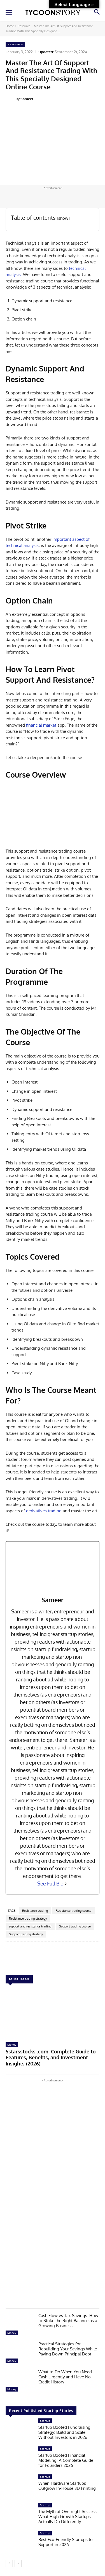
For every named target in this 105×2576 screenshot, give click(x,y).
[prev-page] (9, 2563)
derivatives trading (44, 1510)
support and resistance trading (30, 1926)
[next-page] (18, 2563)
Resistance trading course (73, 1911)
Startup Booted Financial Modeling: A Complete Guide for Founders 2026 (65, 2460)
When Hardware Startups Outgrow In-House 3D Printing (67, 2486)
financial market (41, 725)
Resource (24, 26)
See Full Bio (50, 1883)
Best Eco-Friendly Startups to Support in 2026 (65, 2542)
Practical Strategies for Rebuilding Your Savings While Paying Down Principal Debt (67, 2349)
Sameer (26, 99)
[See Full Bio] (66, 1883)
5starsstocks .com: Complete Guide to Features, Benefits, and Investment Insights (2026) (51, 2057)
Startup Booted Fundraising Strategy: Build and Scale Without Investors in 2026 (64, 2432)
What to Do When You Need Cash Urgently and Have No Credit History (65, 2377)
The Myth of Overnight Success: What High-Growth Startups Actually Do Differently (68, 2516)
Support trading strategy (26, 1934)
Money (11, 2044)
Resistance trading (35, 1911)
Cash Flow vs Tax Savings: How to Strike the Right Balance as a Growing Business (68, 2320)
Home (10, 26)
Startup (45, 2421)
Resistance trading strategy (28, 1918)
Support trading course (75, 1926)
